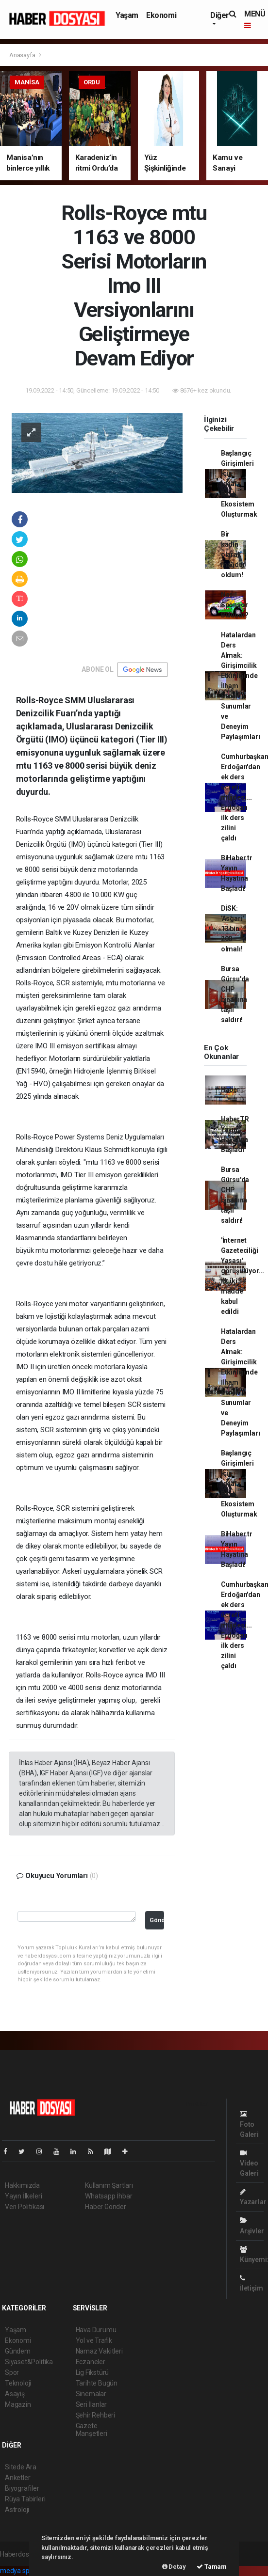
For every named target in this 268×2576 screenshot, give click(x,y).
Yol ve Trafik (94, 2340)
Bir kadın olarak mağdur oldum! (233, 554)
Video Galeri (249, 2163)
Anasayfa (22, 55)
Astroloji (17, 2509)
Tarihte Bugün (97, 2383)
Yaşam (127, 15)
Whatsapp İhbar (108, 2196)
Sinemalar (91, 2394)
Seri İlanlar (91, 2404)
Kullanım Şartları (109, 2185)
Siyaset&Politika (29, 2362)
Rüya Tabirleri (25, 2499)
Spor (12, 2372)
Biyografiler (22, 2488)
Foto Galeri (249, 2124)
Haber (230, 1089)
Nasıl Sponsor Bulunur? (235, 605)
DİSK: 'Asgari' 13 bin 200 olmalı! (232, 928)
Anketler (17, 2477)
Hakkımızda (22, 2185)
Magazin (18, 2404)
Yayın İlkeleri (23, 2196)
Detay (174, 2566)
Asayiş (15, 2394)
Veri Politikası (24, 2207)
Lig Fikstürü (92, 2372)
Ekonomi (161, 15)
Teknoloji (18, 2383)
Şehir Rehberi (96, 2415)
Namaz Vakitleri (99, 2351)
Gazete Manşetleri (91, 2429)
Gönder (157, 1920)
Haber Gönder (105, 2207)
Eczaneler (90, 2362)
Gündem (18, 2351)
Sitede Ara (20, 2467)
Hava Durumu (96, 2330)
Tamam (212, 2566)
